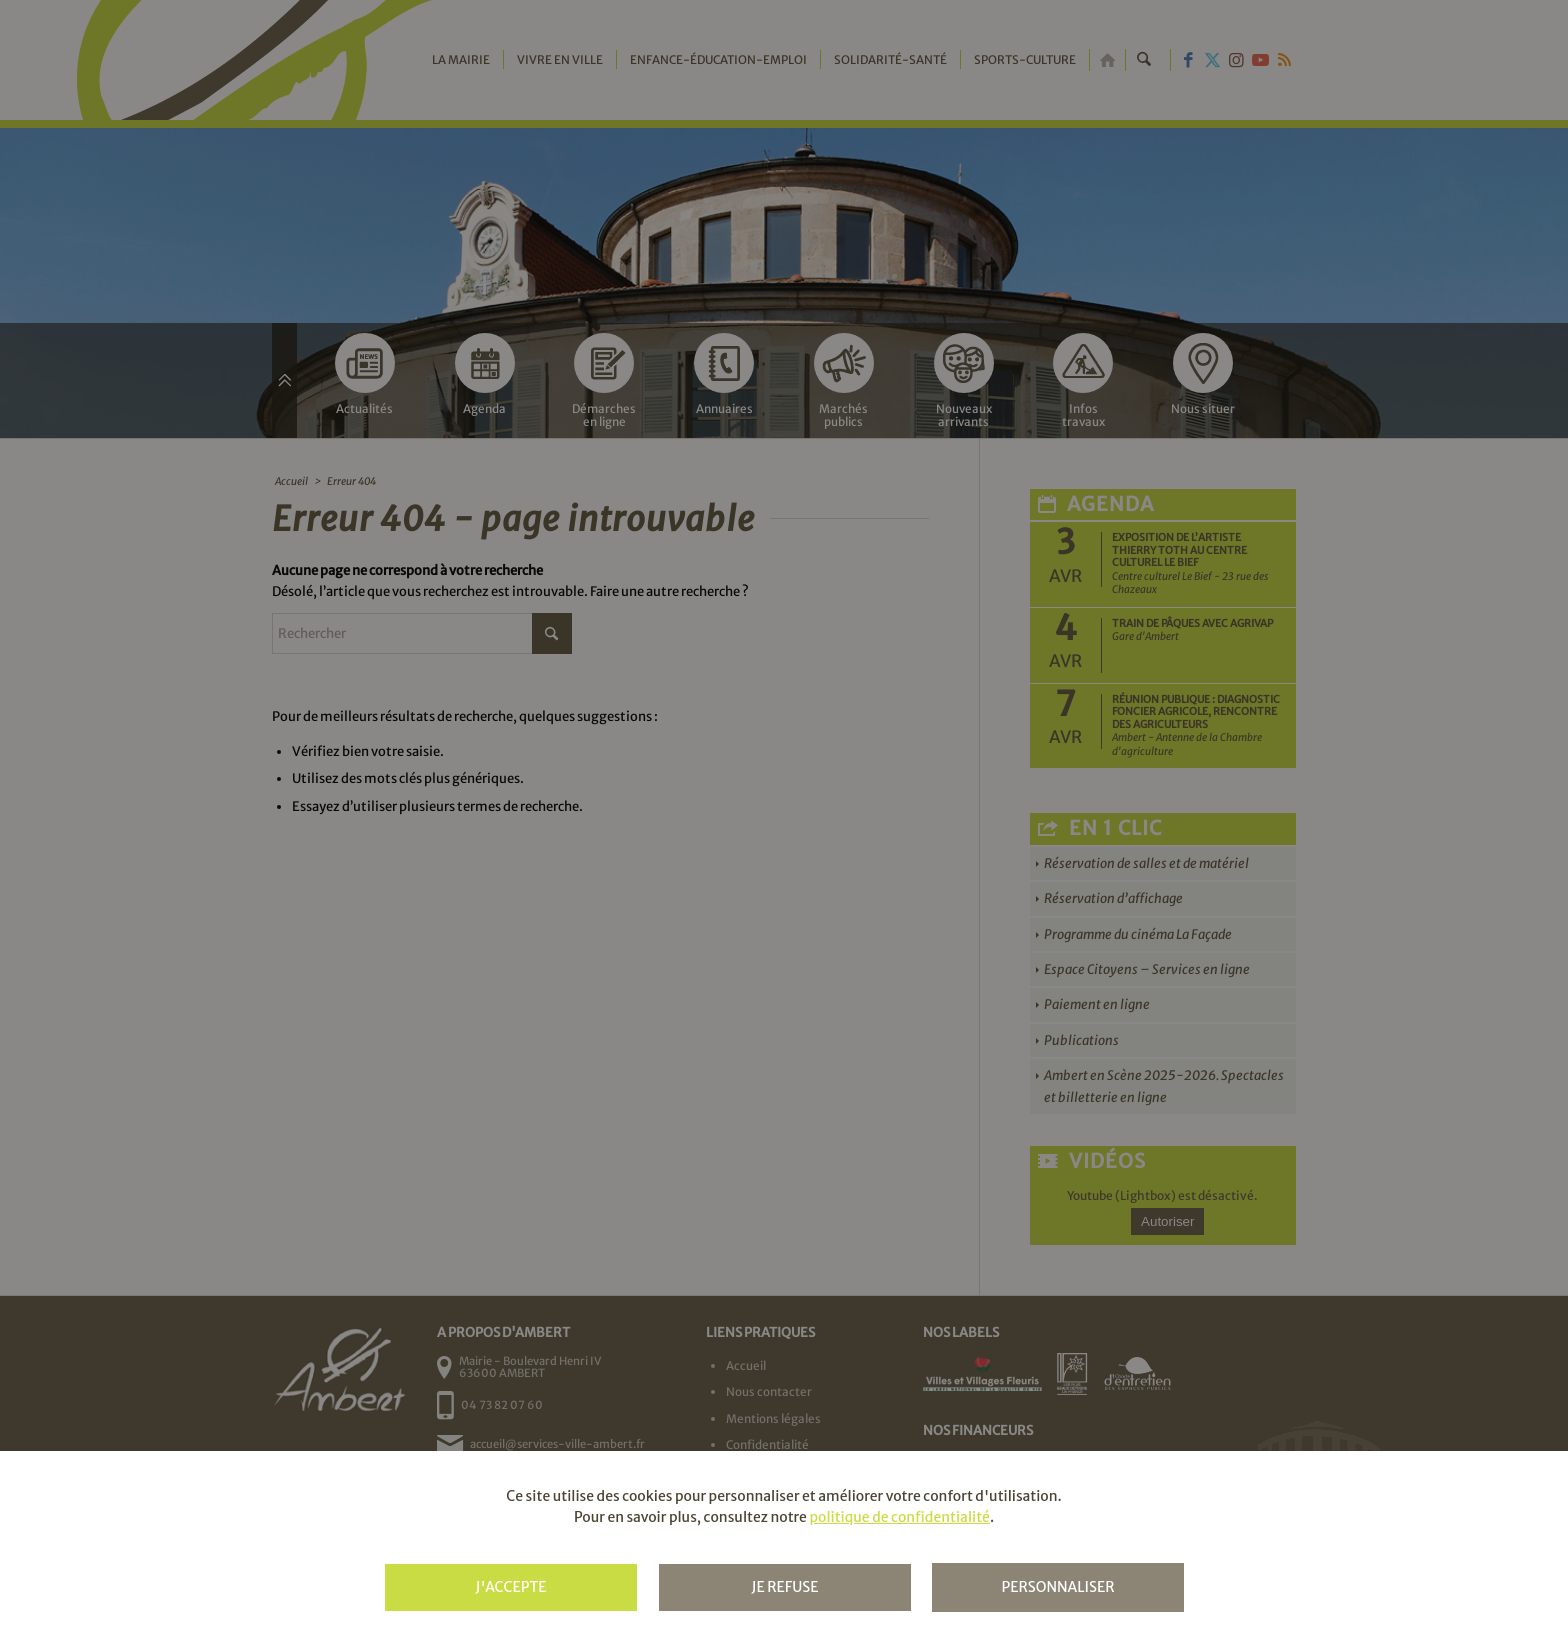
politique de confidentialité (899, 1517)
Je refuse (784, 1587)
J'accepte (510, 1587)
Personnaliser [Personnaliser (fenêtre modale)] (1057, 1587)
